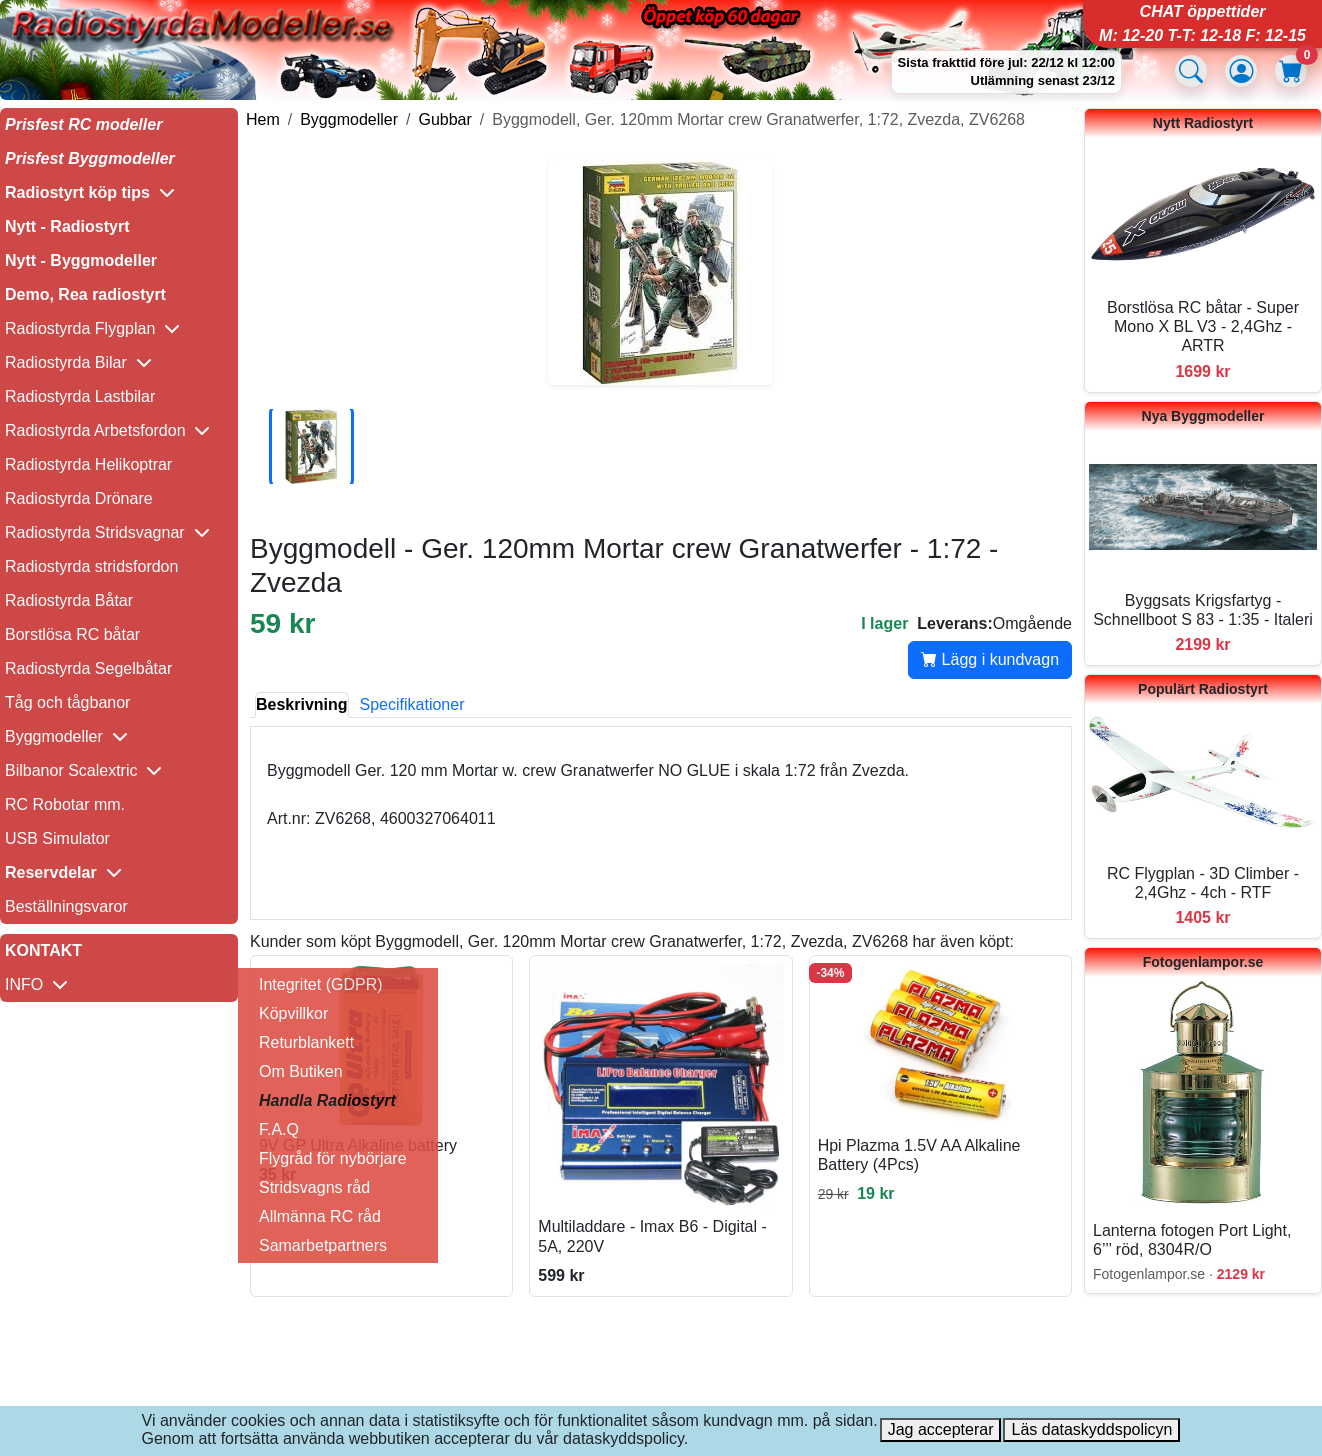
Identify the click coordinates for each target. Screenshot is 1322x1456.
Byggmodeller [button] (66, 736)
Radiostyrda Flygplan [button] (92, 328)
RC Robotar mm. (65, 804)
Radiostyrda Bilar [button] (78, 362)
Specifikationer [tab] (412, 704)
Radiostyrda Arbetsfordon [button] (107, 430)
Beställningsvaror (66, 906)
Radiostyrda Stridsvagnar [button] (107, 532)
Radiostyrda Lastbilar (80, 396)
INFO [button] (36, 984)
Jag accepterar (941, 1429)
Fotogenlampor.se (1203, 962)
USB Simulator (57, 838)
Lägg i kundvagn (990, 659)
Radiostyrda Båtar (69, 600)
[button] (119, 193)
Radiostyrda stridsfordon (91, 566)
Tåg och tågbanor (67, 702)
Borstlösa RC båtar (72, 634)
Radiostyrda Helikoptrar (88, 464)
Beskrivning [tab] (302, 704)
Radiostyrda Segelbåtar (88, 668)
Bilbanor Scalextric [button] (83, 770)
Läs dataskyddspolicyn (1091, 1429)
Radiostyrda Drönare (79, 498)
